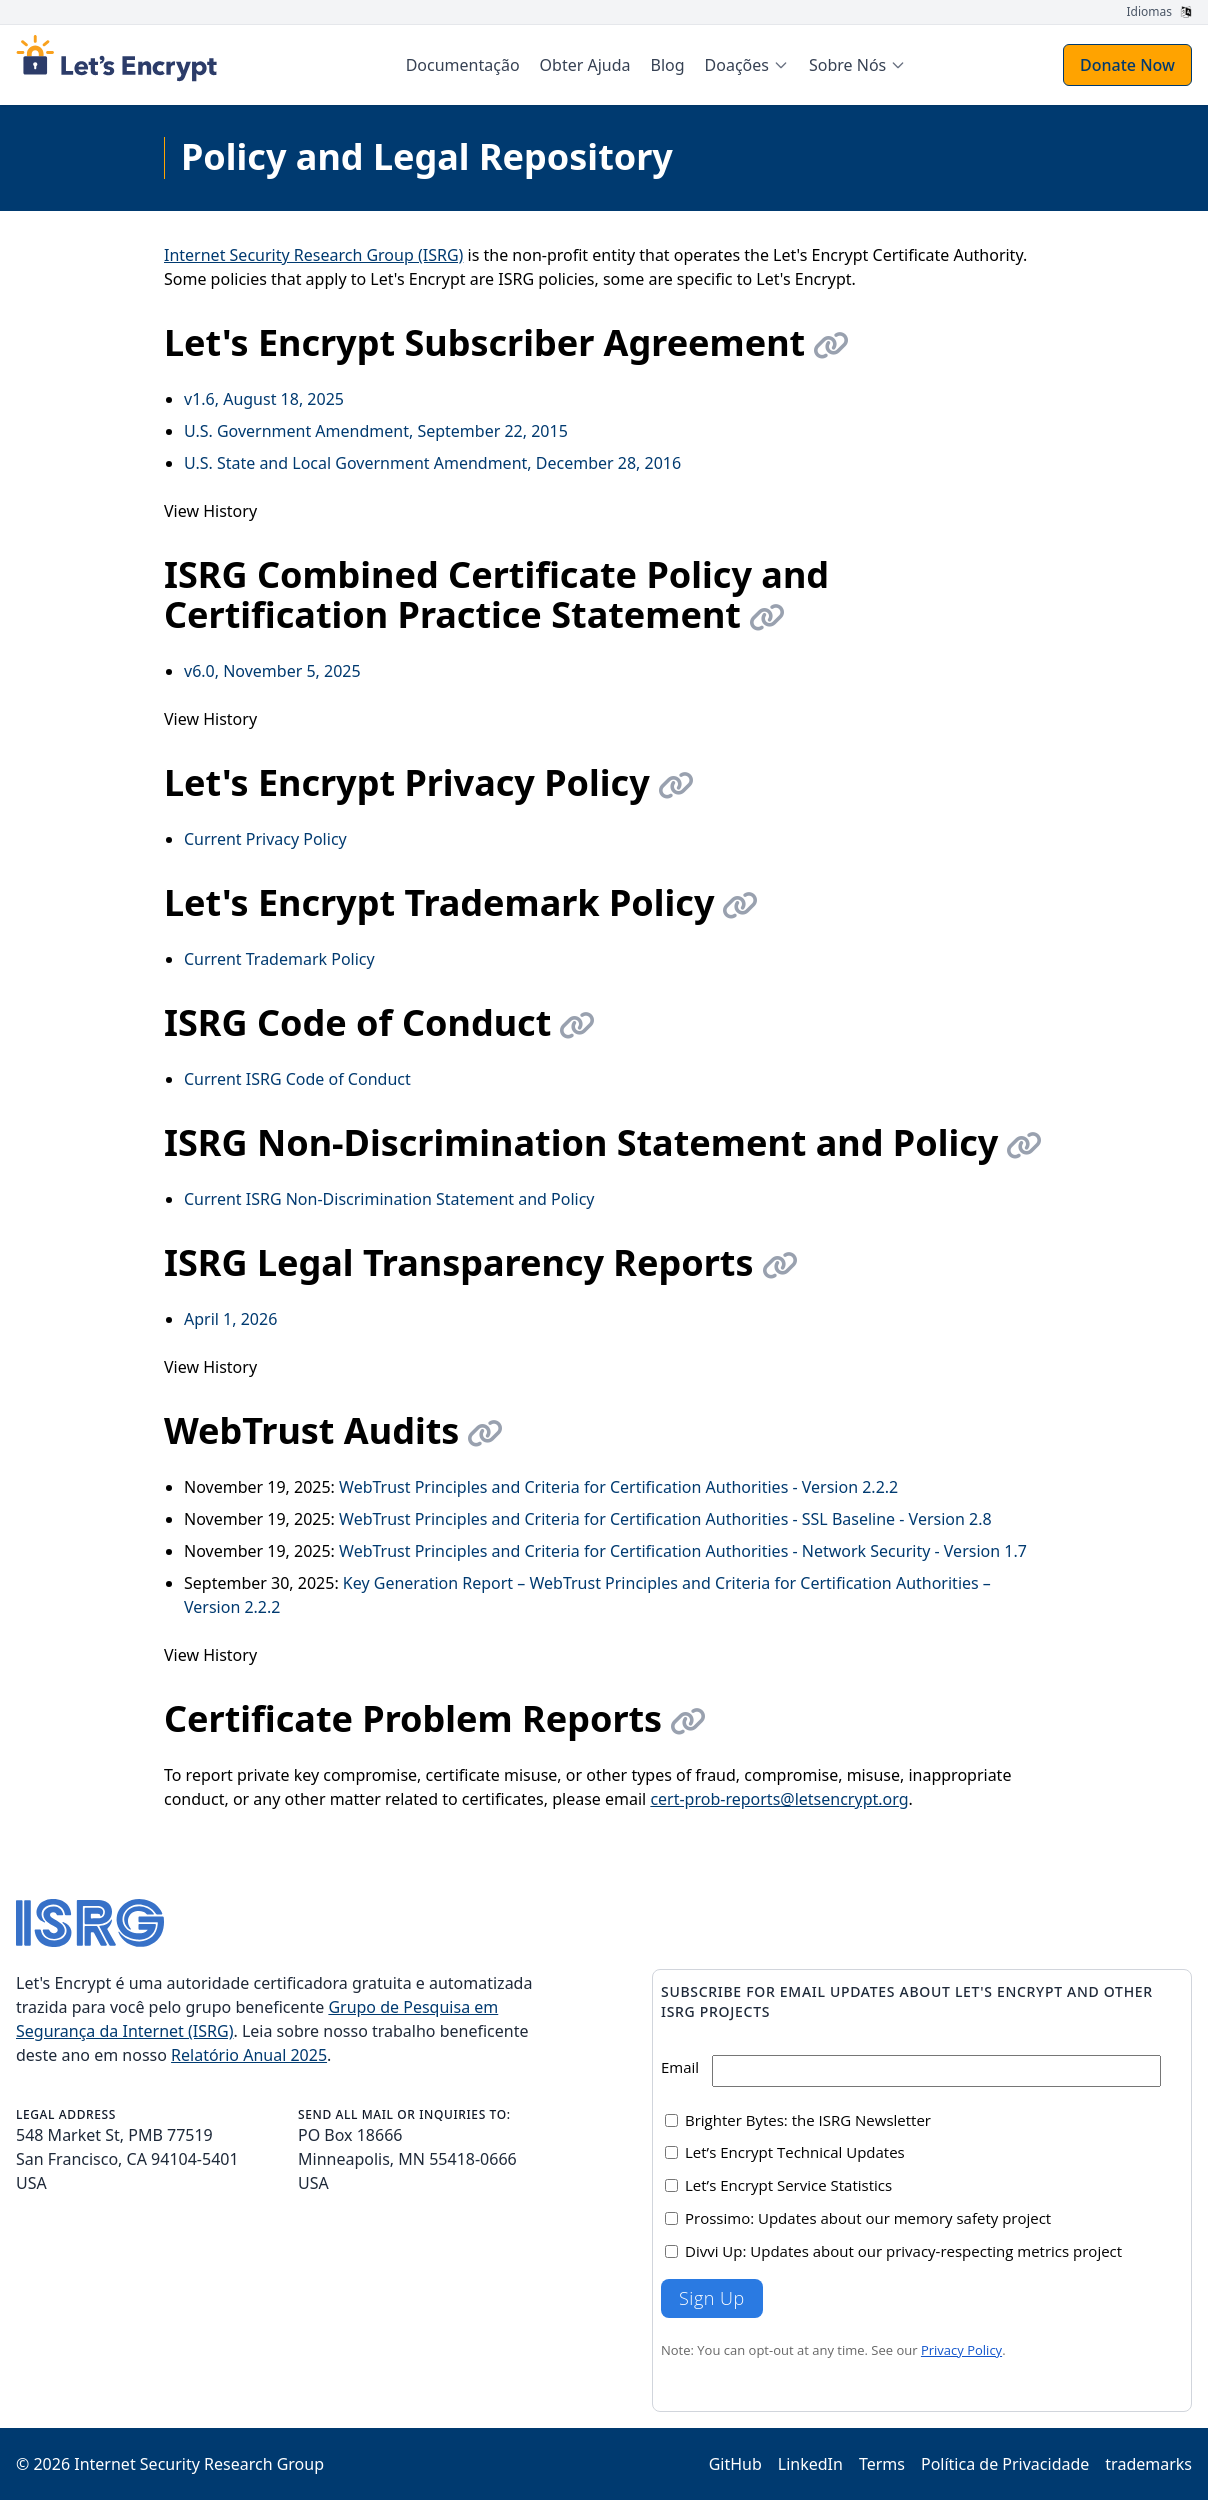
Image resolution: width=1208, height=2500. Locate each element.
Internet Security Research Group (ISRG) (313, 255)
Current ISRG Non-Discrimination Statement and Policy (389, 1199)
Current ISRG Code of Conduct (297, 1079)
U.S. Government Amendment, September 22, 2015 (376, 431)
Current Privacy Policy (265, 839)
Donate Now (1127, 65)
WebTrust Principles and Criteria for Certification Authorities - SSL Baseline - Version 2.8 (665, 1519)
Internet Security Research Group (199, 2464)
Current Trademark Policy (279, 959)
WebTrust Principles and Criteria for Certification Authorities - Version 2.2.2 (618, 1487)
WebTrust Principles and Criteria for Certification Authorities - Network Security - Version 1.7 (683, 1551)
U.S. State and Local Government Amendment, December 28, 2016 (432, 463)
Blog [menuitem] (668, 65)
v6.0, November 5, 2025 (272, 671)
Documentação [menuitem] (463, 65)
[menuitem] (747, 65)
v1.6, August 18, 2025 (264, 399)
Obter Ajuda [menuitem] (585, 65)
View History (210, 511)
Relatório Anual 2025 (249, 2055)
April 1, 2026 (230, 1319)
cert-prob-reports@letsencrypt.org (779, 1799)
